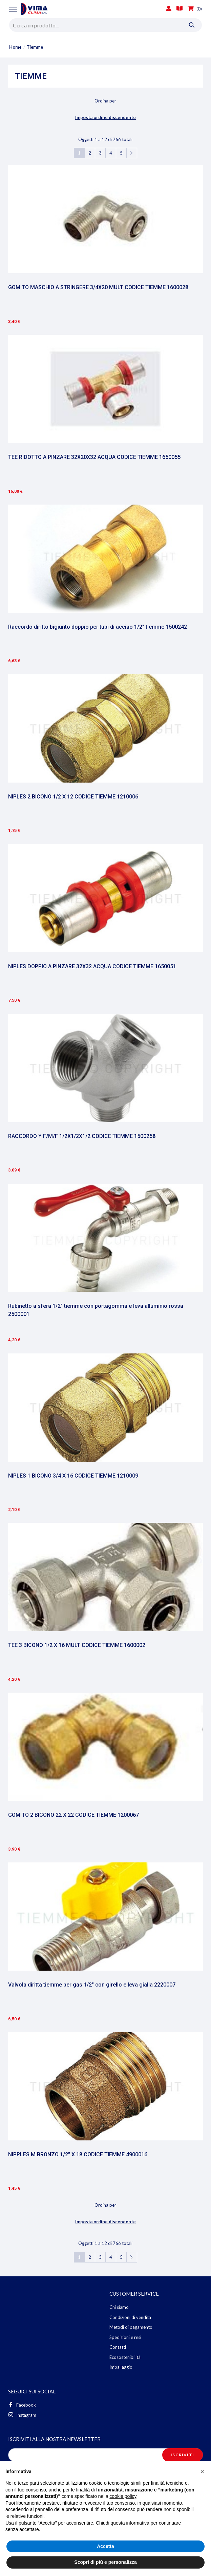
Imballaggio (120, 2367)
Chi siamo (119, 2307)
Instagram (22, 2415)
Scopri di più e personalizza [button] (105, 2562)
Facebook (22, 2405)
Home (15, 47)
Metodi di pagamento (130, 2327)
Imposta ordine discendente (105, 117)
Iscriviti (182, 2454)
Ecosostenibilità (125, 2357)
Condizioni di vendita (130, 2317)
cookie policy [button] (122, 2496)
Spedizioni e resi (125, 2337)
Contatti (117, 2347)
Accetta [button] (105, 2546)
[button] (202, 2471)
